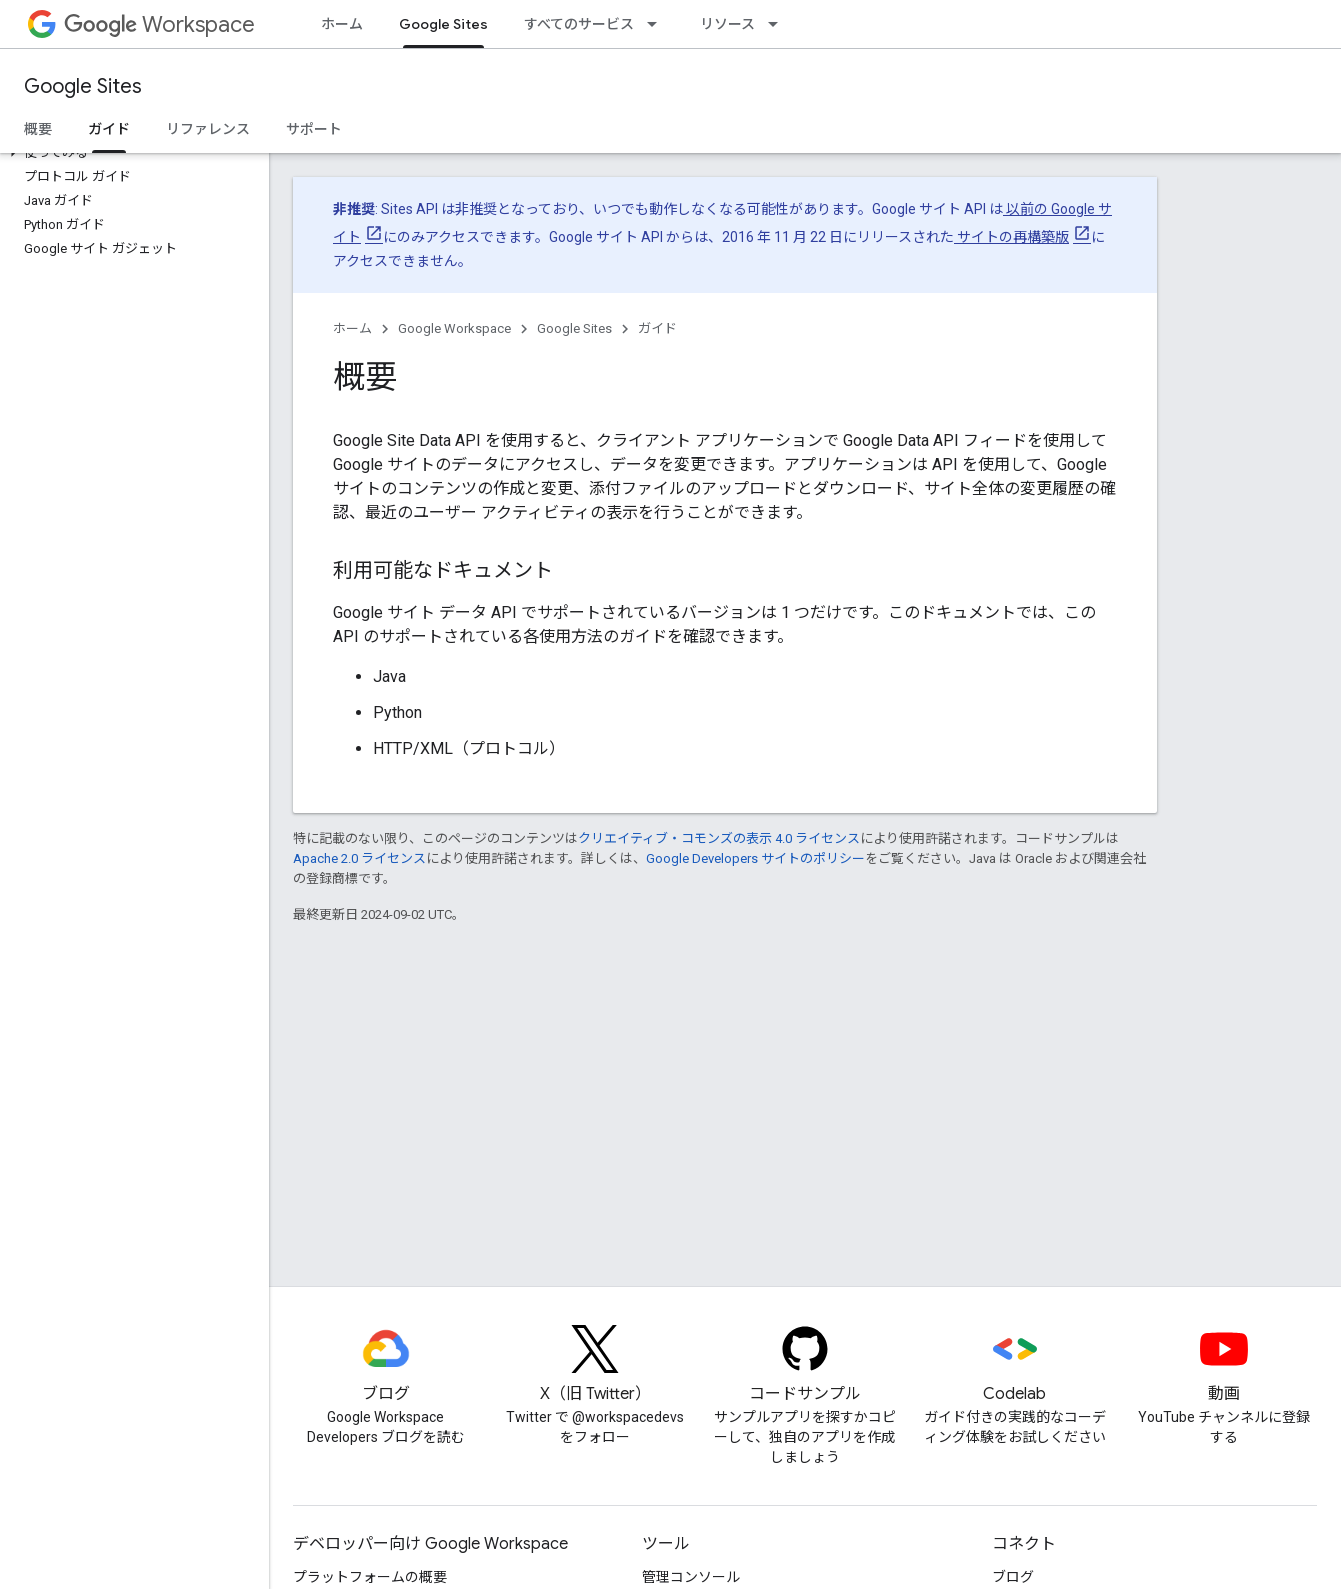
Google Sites (83, 86)
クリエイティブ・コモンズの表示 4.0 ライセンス (719, 838)
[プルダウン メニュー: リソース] (779, 24)
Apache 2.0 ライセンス (359, 858)
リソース (727, 24)
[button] (130, 153)
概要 (38, 129)
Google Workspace (454, 328)
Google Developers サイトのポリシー (755, 858)
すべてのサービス (579, 24)
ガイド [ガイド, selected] (109, 129)
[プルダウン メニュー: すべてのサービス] (658, 24)
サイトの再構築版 (1011, 237)
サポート (314, 129)
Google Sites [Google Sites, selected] (443, 24)
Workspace (159, 24)
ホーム (342, 24)
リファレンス (208, 129)
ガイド (657, 328)
